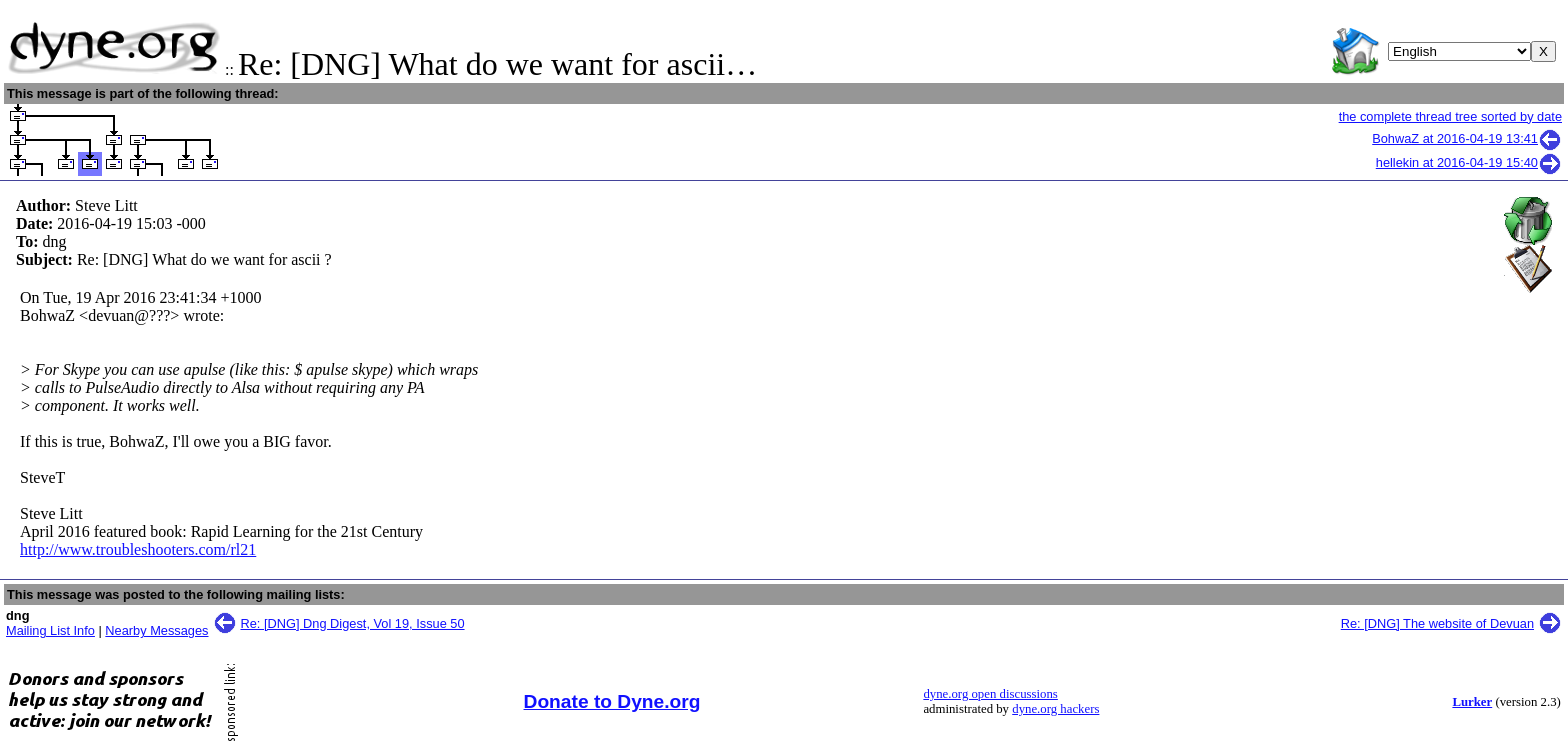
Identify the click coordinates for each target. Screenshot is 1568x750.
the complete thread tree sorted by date (1450, 116)
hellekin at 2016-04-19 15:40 (1469, 162)
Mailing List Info (50, 630)
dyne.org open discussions (990, 694)
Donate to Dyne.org (612, 701)
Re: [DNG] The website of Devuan (1437, 623)
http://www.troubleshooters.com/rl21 (138, 549)
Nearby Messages (156, 630)
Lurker (1472, 702)
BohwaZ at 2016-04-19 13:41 (1467, 138)
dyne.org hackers (1055, 709)
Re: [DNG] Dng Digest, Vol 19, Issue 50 (353, 623)
